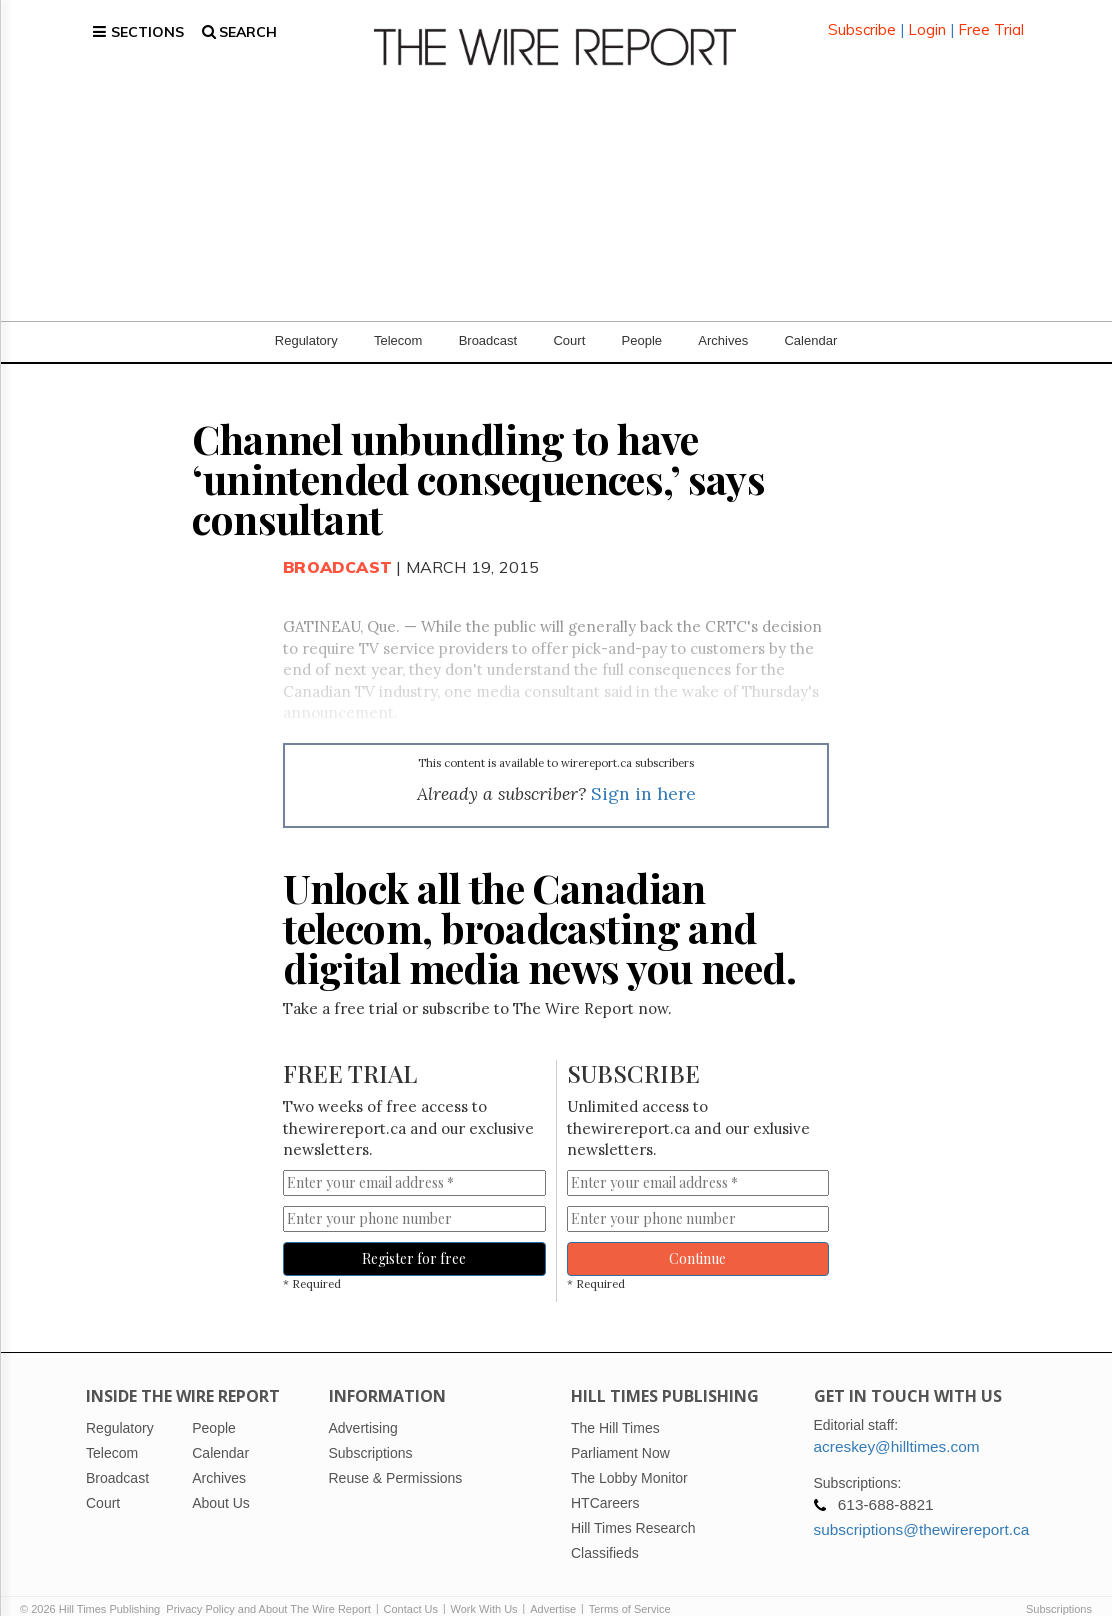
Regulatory (306, 319)
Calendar (810, 319)
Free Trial (991, 19)
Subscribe (862, 19)
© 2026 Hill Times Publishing (93, 1588)
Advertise (553, 1588)
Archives (723, 319)
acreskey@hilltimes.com (897, 1425)
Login (927, 19)
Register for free (414, 1238)
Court (569, 319)
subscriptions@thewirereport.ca (922, 1508)
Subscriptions (1059, 1588)
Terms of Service (630, 1588)
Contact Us (411, 1588)
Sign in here (643, 773)
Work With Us (484, 1588)
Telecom (398, 319)
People (642, 319)
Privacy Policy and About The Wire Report (268, 1588)
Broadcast (488, 319)
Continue (697, 1238)
